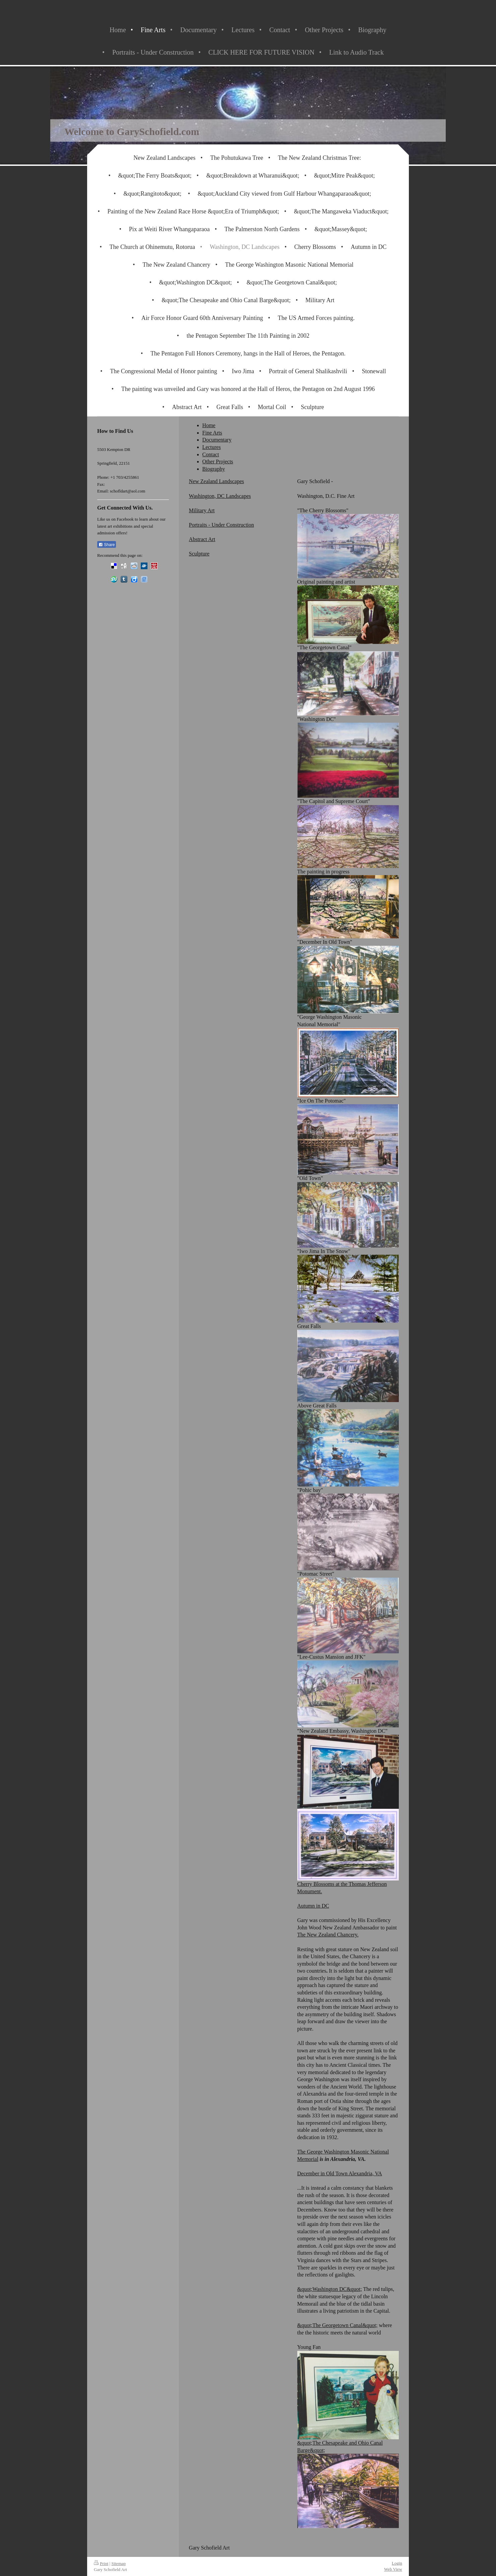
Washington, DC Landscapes (220, 496)
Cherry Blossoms (315, 1884)
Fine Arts (212, 433)
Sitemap (118, 2563)
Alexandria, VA (365, 2173)
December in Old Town (323, 2173)
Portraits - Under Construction (221, 525)
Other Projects (217, 461)
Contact (210, 454)
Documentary (217, 440)
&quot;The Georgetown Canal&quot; (337, 2325)
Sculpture (199, 553)
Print (101, 2563)
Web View (393, 2569)
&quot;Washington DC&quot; (329, 2289)
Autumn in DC (313, 1906)
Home (208, 425)
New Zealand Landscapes (216, 481)
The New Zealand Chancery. (328, 1934)
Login (397, 2563)
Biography (213, 469)
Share (107, 544)
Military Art (202, 510)
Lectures (211, 447)
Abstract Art (202, 539)
